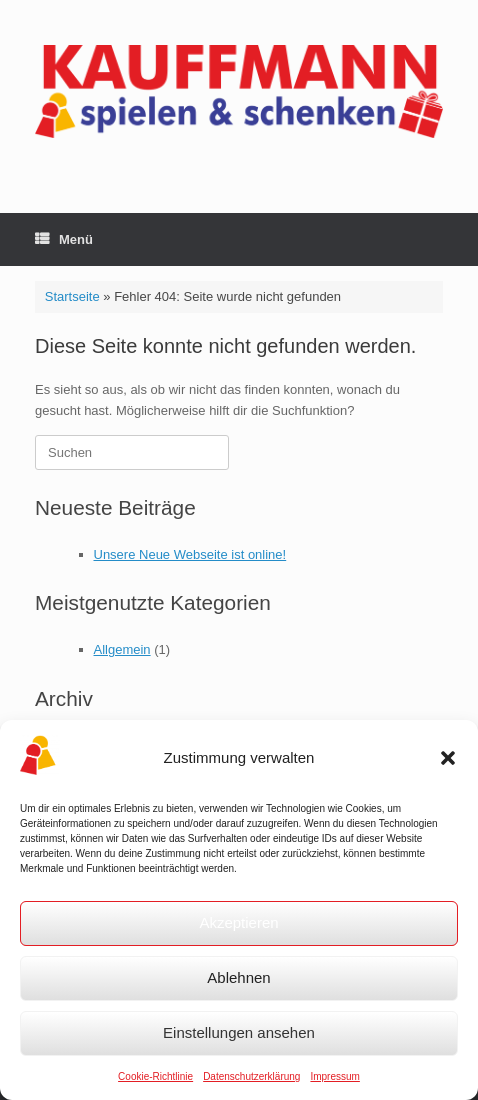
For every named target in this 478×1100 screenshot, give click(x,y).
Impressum (334, 1076)
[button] (448, 758)
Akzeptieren (238, 922)
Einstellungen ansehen (239, 1032)
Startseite (72, 296)
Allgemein (122, 649)
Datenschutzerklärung (251, 1076)
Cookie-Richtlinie (155, 1076)
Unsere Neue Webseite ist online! (190, 554)
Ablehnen (238, 977)
